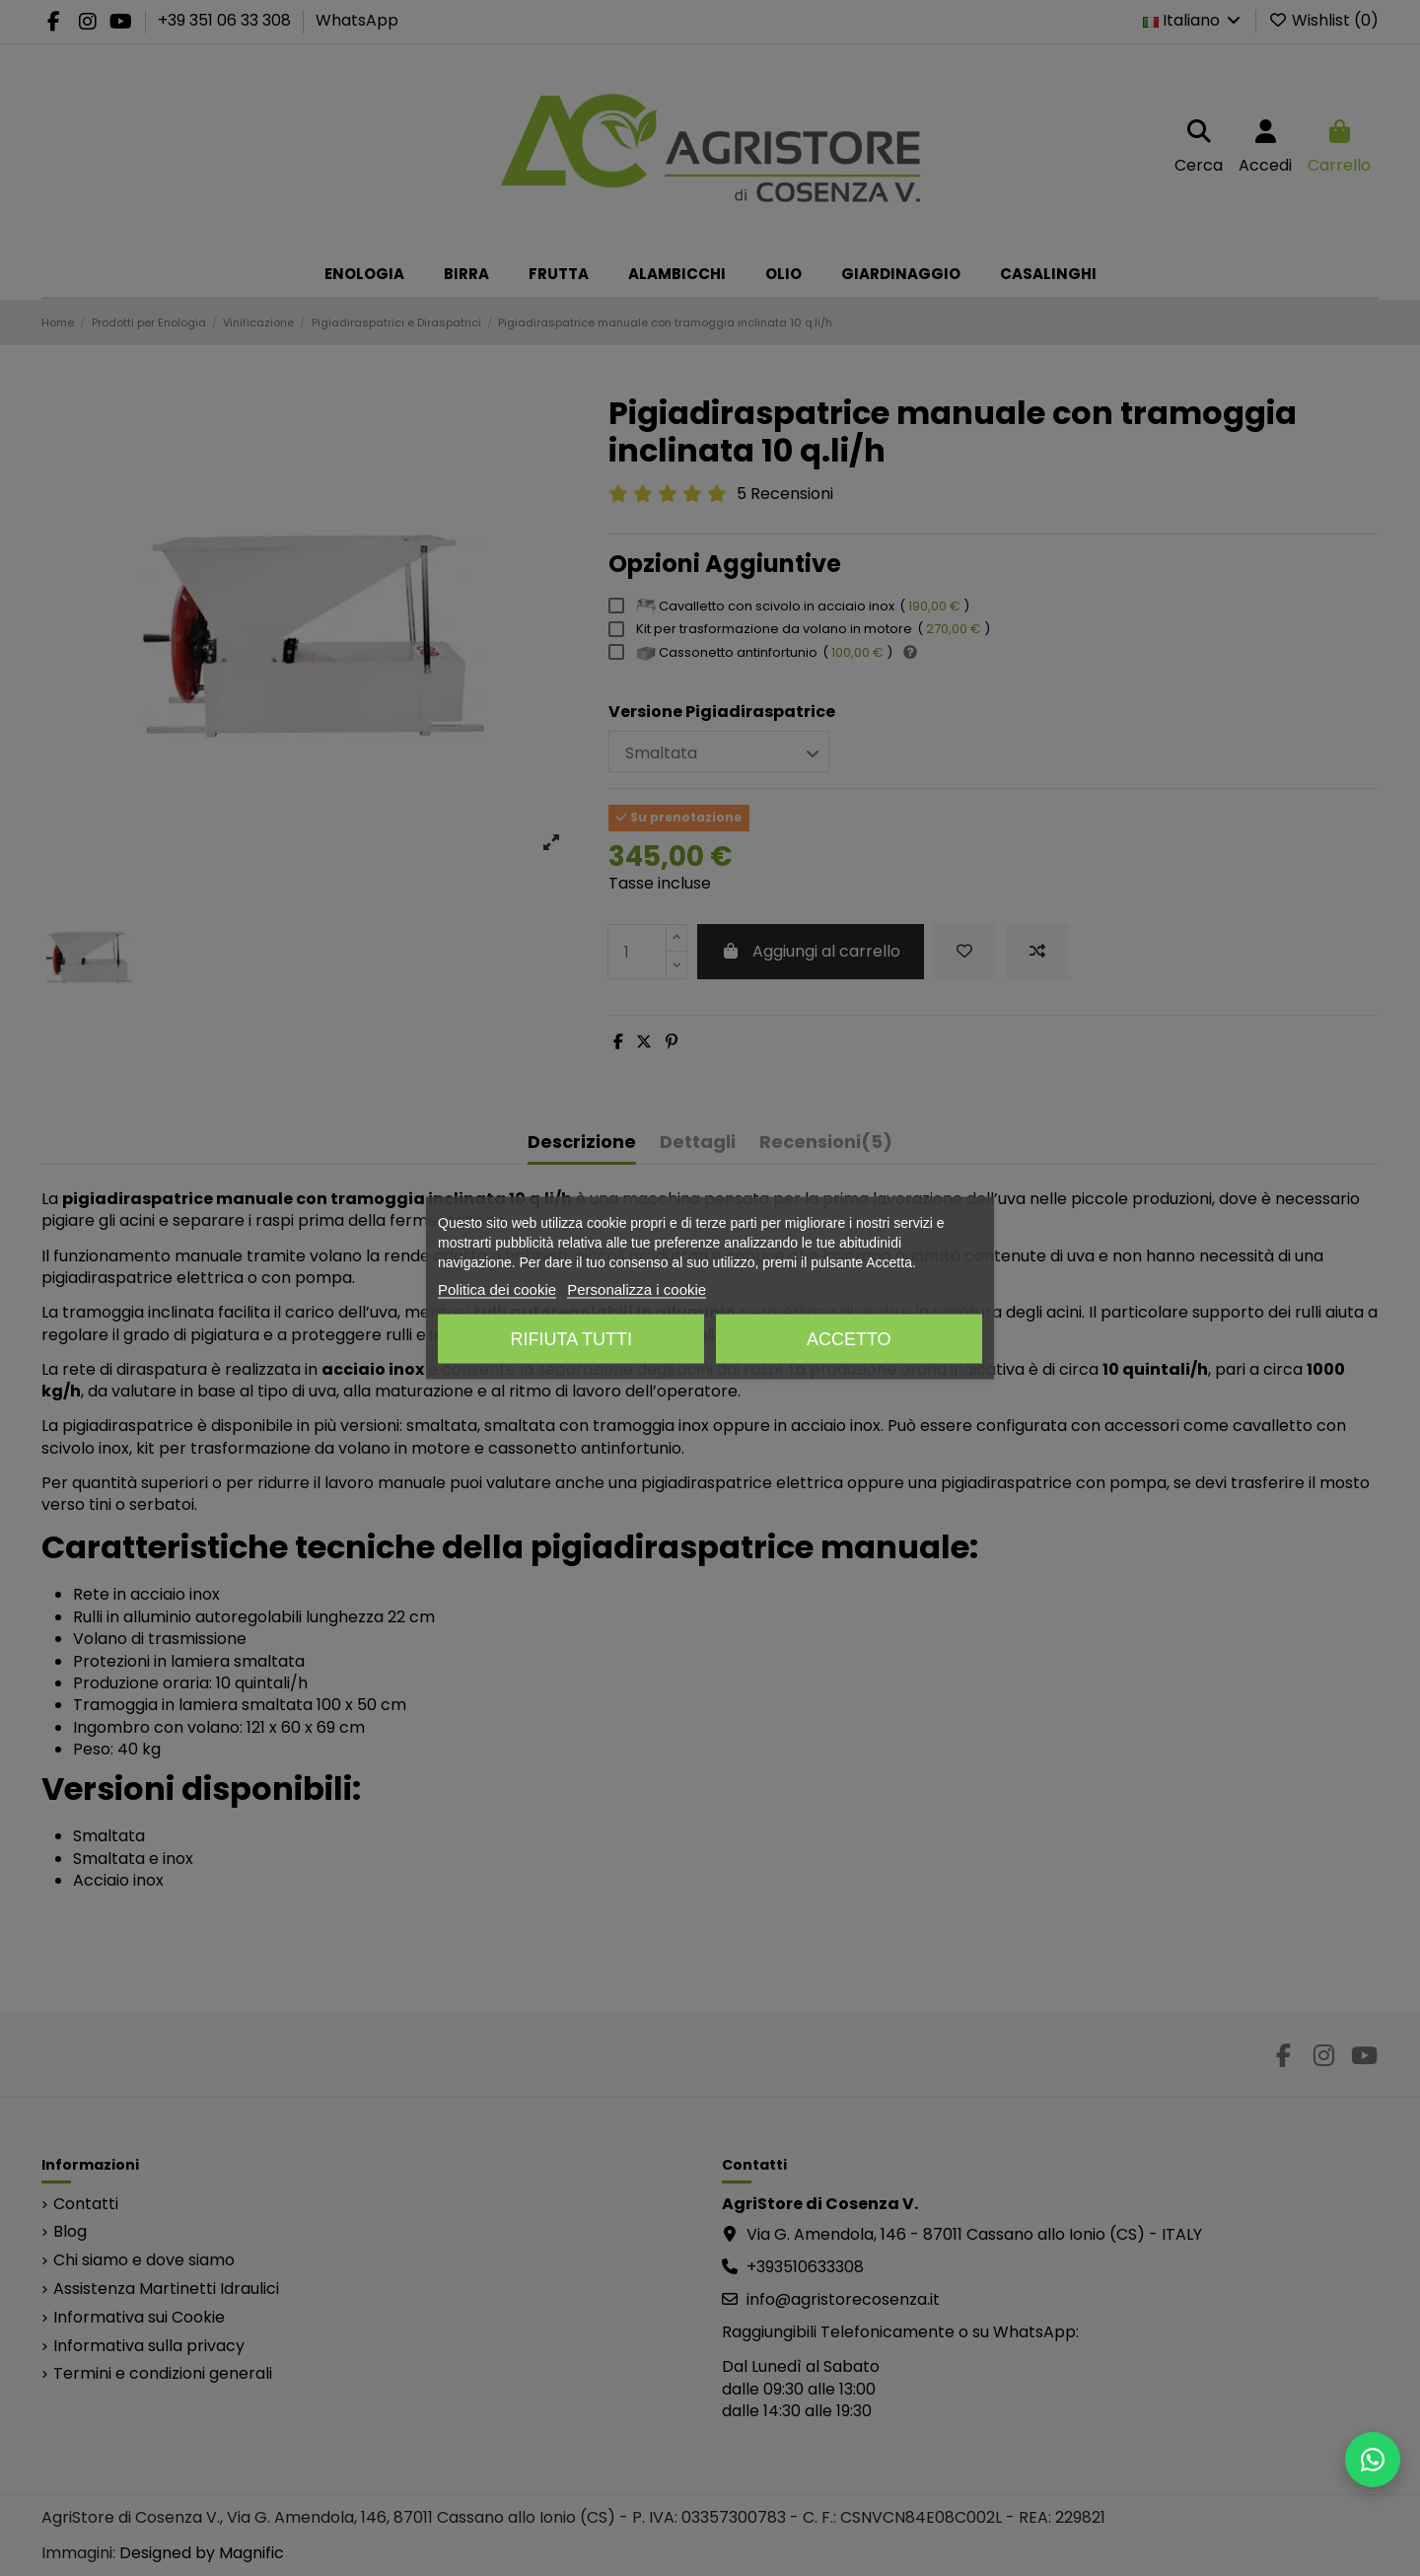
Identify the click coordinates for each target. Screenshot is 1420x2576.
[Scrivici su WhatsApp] (1372, 2459)
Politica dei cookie (497, 1289)
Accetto (849, 1339)
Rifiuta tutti (571, 1339)
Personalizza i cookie (636, 1289)
